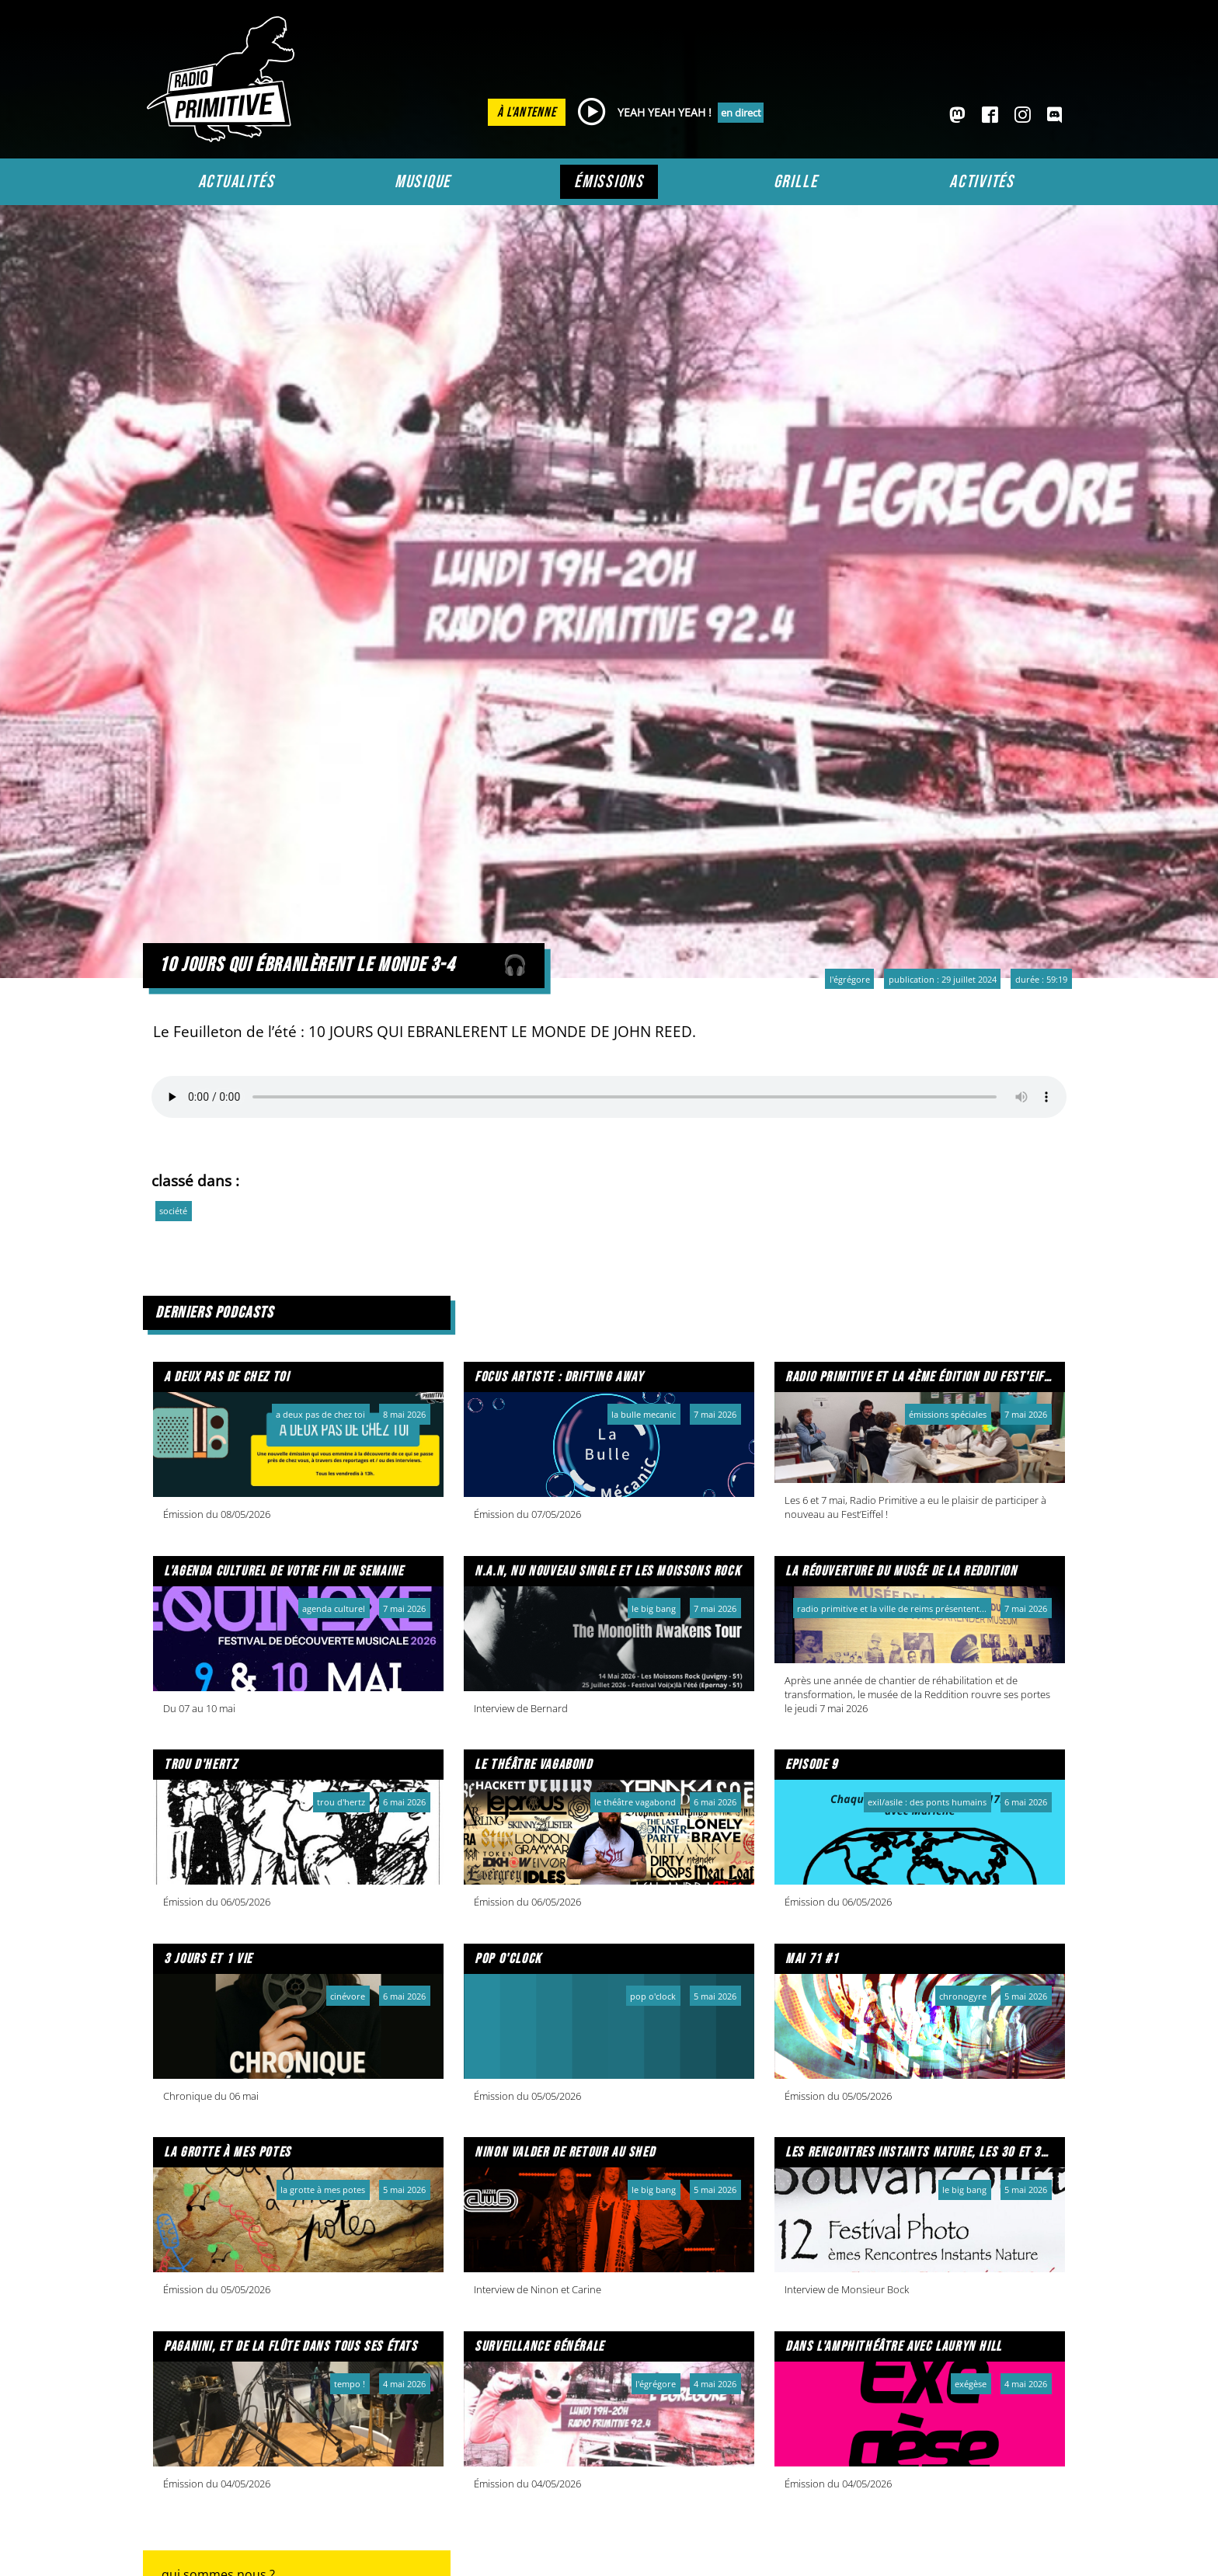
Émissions (609, 182)
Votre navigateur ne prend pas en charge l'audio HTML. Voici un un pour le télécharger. (609, 1097)
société (173, 1211)
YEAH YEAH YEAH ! (665, 112)
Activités (981, 182)
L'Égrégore (850, 979)
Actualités (236, 182)
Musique (423, 182)
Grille (796, 182)
